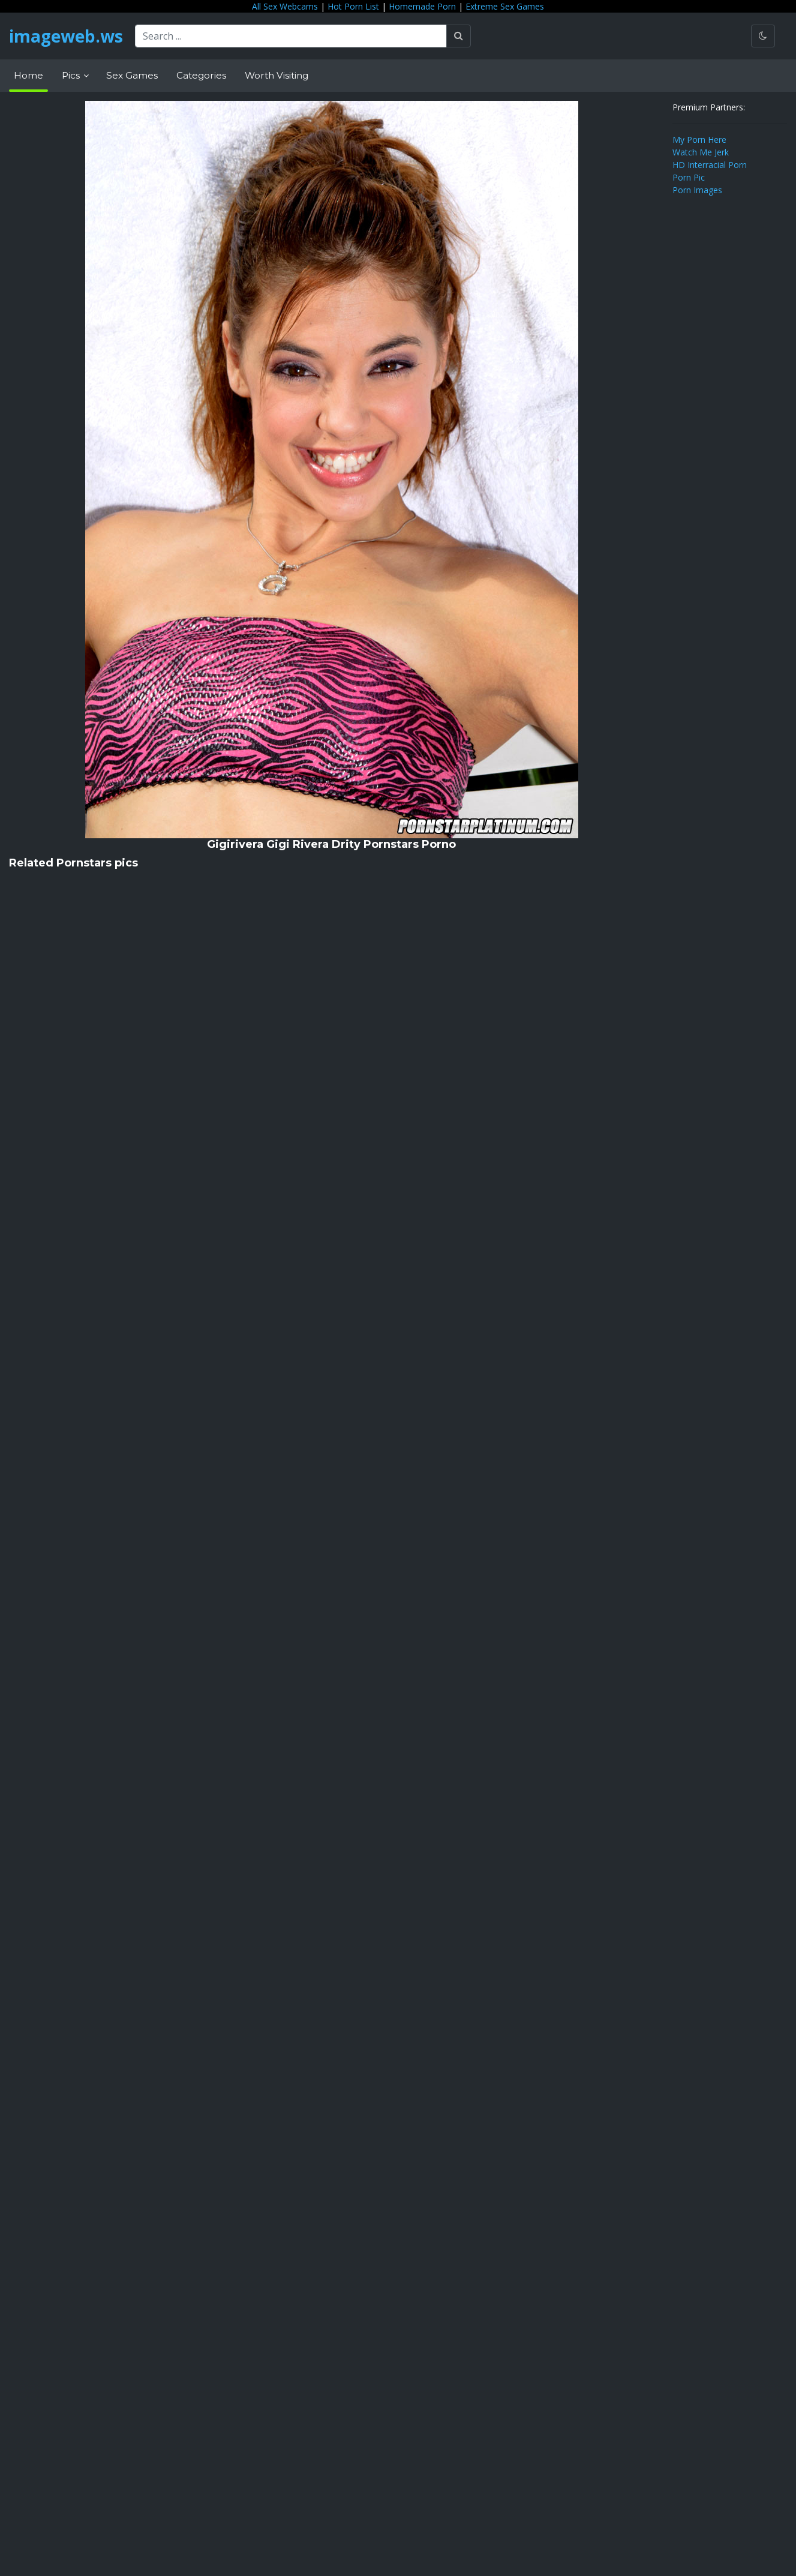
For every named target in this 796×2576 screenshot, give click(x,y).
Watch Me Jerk (700, 152)
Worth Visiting (276, 75)
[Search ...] (291, 36)
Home (28, 75)
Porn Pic (688, 177)
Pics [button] (72, 75)
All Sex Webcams (285, 6)
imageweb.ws (66, 36)
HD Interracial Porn (709, 164)
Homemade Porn (422, 6)
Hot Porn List (353, 6)
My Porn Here (699, 139)
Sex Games (132, 75)
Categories (201, 75)
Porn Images (697, 190)
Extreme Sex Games (504, 6)
